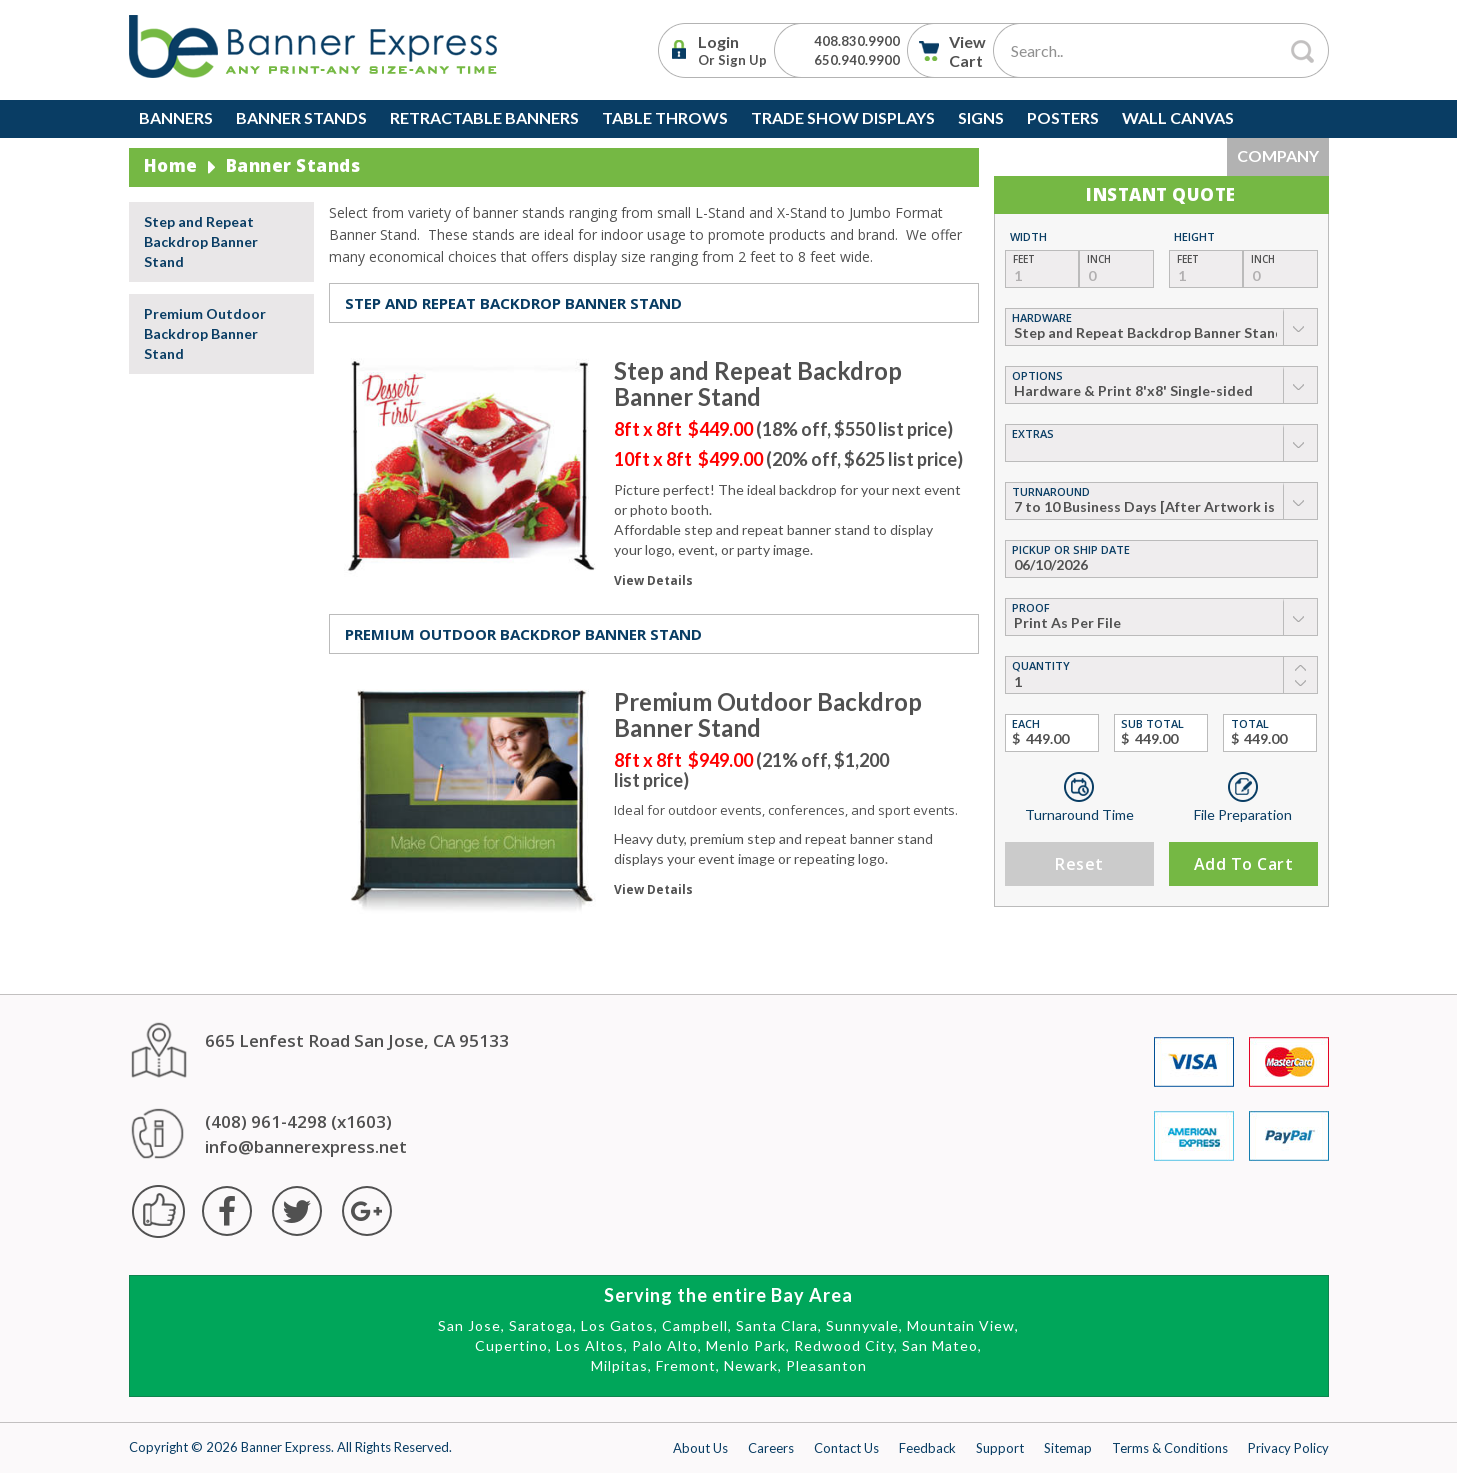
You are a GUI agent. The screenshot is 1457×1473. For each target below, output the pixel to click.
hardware (1042, 317)
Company (1278, 155)
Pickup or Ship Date (1071, 549)
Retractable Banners (484, 117)
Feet (1024, 259)
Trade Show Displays (843, 117)
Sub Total (1152, 723)
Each (1026, 723)
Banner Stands (301, 117)
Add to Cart (1243, 864)
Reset (1079, 864)
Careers (771, 1448)
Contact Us (846, 1448)
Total (1250, 723)
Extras (1033, 433)
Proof (1031, 607)
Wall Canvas (1178, 117)
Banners (176, 117)
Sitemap (1068, 1448)
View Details (653, 580)
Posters (1063, 117)
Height (1194, 236)
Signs (981, 117)
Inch (1099, 259)
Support (1000, 1448)
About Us (700, 1448)
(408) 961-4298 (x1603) (298, 1121)
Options (1037, 375)
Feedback (927, 1448)
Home (171, 165)
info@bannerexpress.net (306, 1146)
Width (1028, 236)
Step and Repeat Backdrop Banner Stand (201, 241)
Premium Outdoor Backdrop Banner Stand (205, 333)
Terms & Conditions (1170, 1448)
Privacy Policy (1288, 1448)
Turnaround (1051, 491)
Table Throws (665, 117)
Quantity (1041, 665)
